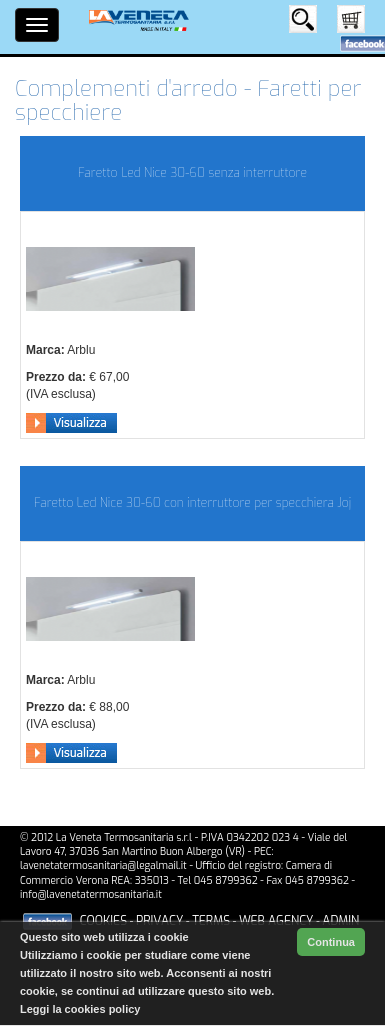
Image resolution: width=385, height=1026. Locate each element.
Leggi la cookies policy (80, 1009)
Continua (331, 942)
